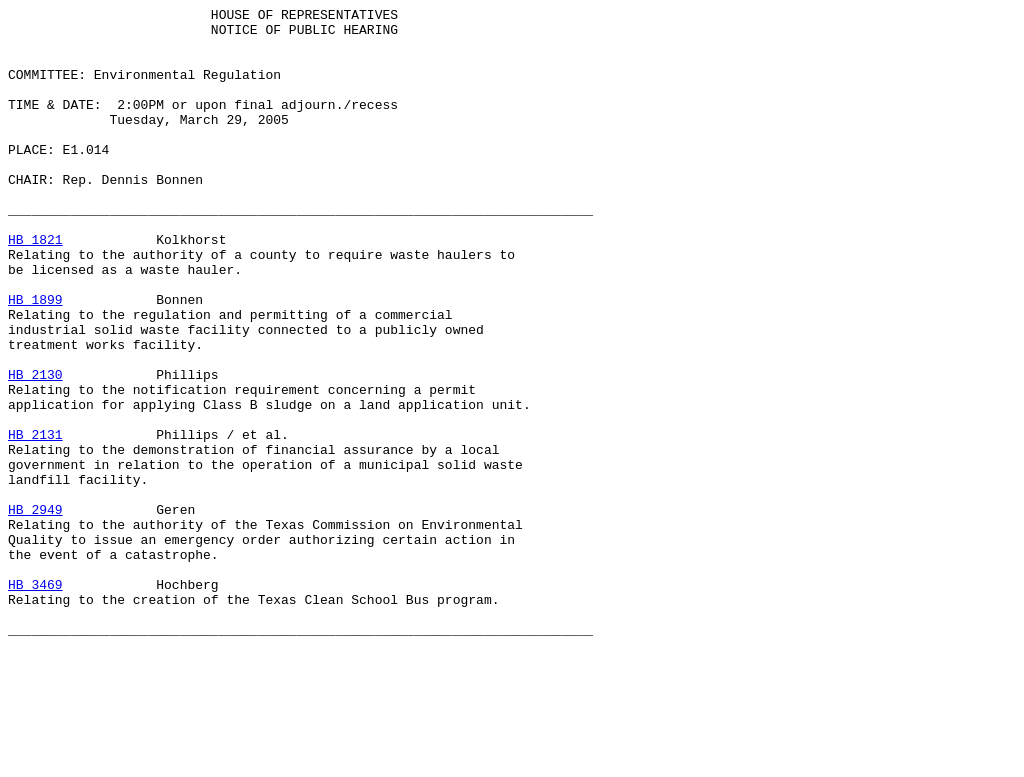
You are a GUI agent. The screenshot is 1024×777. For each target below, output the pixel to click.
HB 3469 (35, 701)
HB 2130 (35, 449)
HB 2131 (35, 521)
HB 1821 (35, 287)
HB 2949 (35, 611)
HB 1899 (35, 359)
